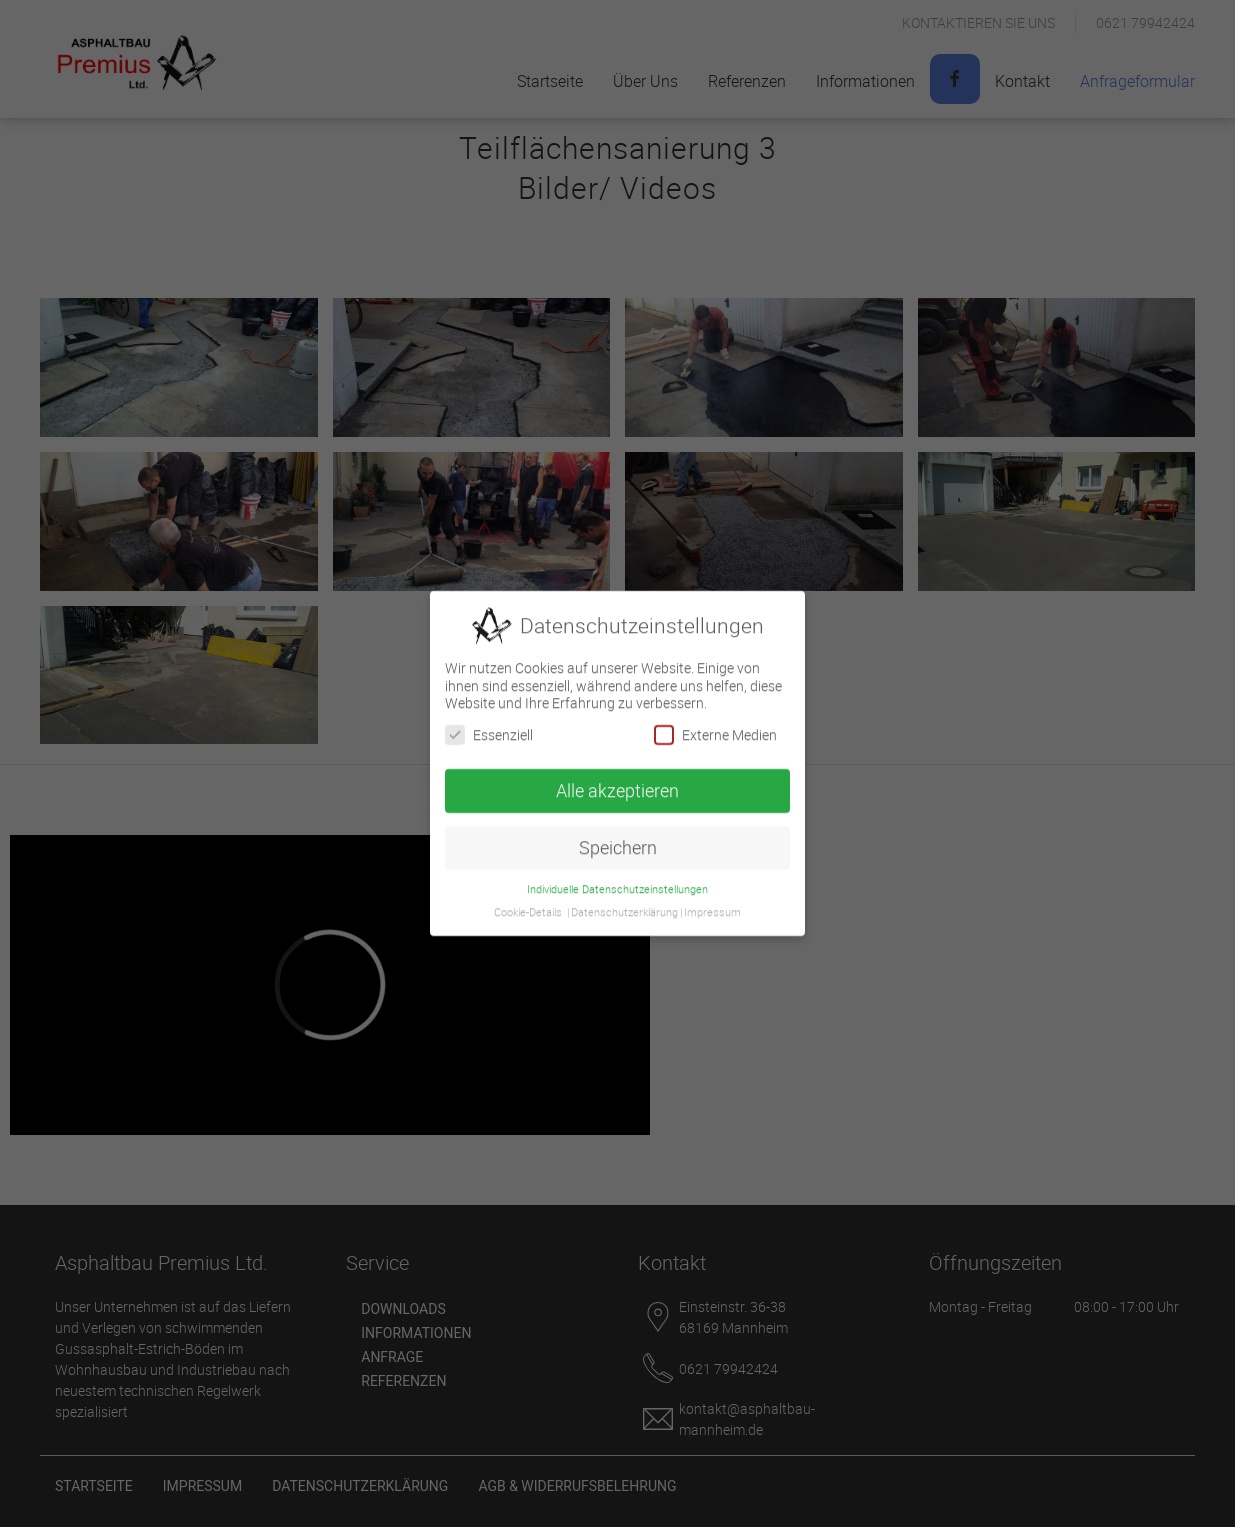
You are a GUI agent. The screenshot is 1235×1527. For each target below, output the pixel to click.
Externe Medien (715, 727)
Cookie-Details (528, 905)
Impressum (712, 905)
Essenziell (489, 727)
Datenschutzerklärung (624, 905)
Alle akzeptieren (617, 783)
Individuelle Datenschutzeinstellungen (617, 882)
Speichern (618, 840)
